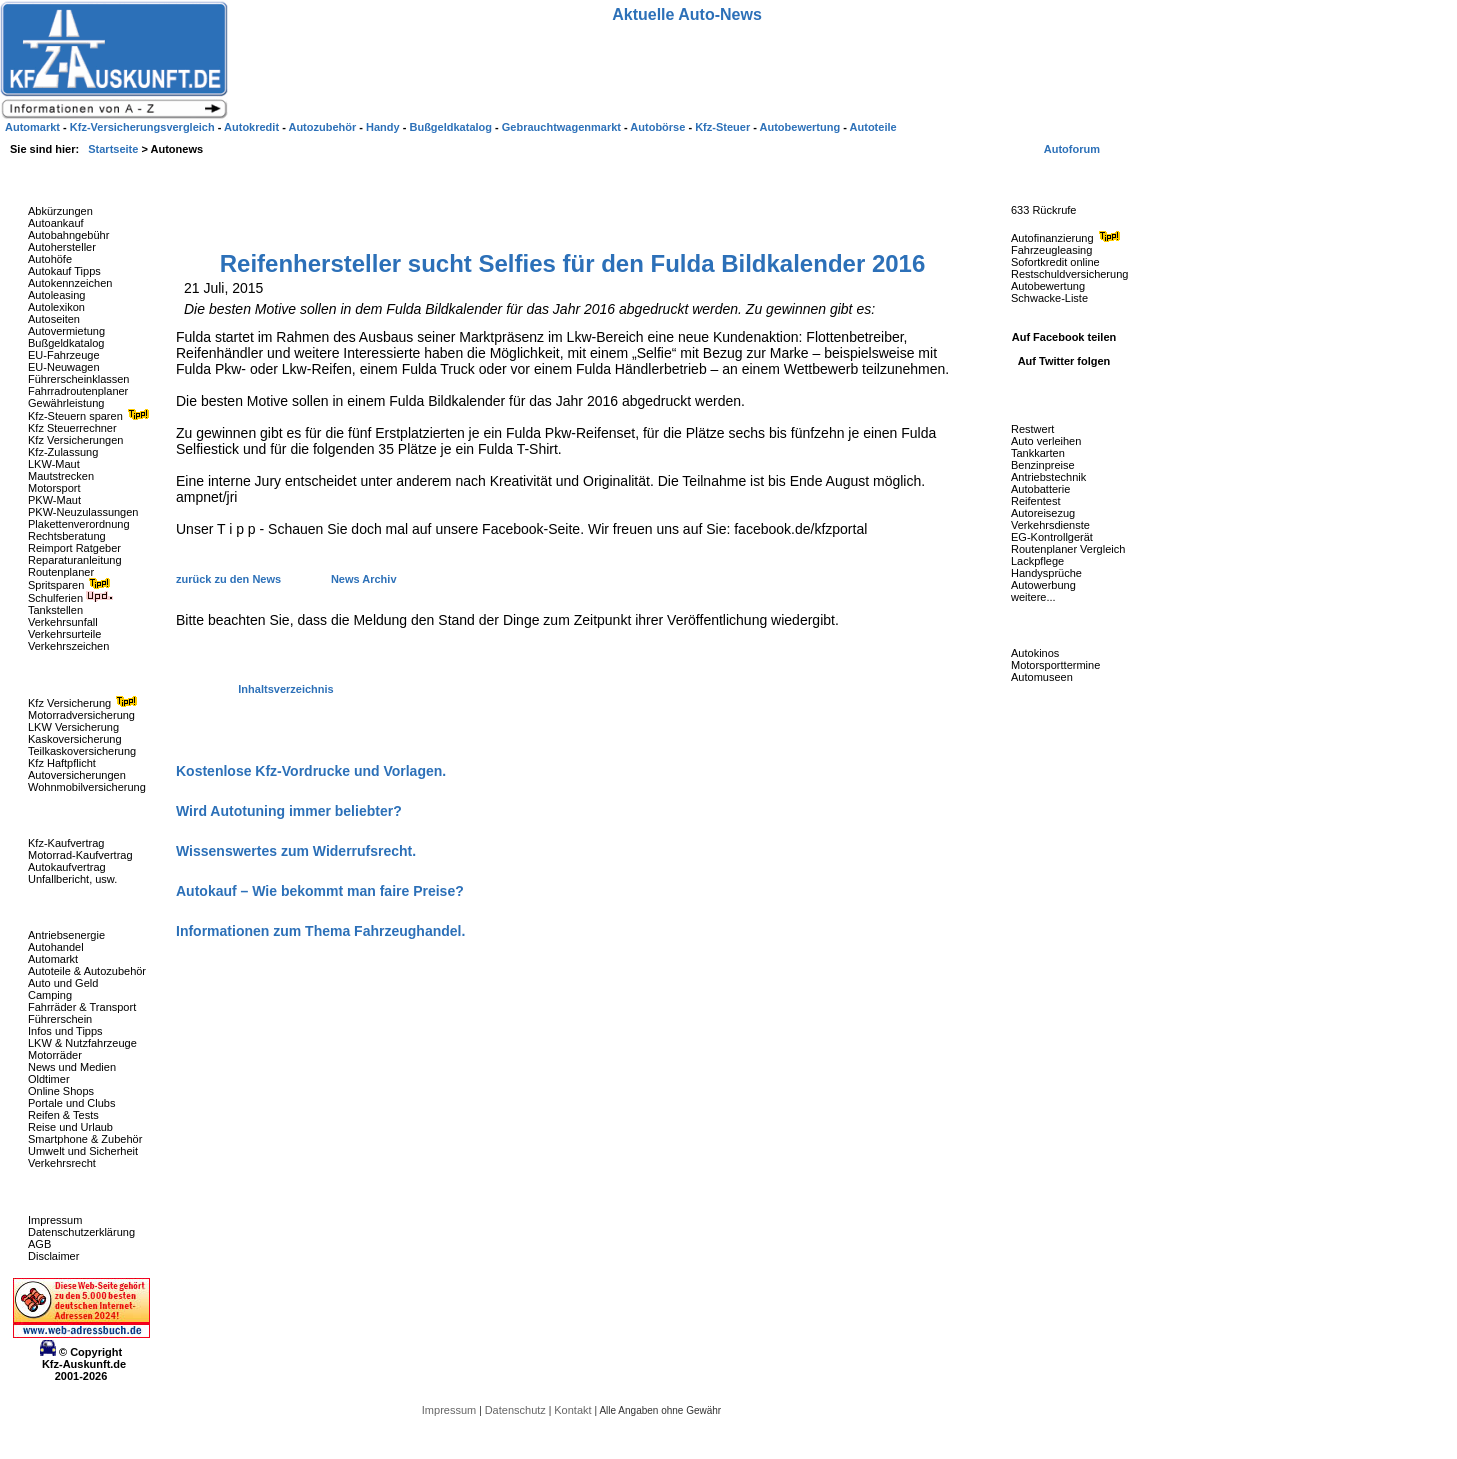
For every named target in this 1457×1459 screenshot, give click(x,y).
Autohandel (56, 947)
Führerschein (60, 1019)
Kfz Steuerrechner (72, 428)
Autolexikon (56, 307)
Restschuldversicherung (1069, 274)
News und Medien (72, 1067)
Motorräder (55, 1055)
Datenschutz (517, 1410)
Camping (50, 995)
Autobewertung (1048, 286)
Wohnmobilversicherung (87, 787)
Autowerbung (1043, 585)
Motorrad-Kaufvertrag (80, 855)
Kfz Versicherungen (75, 440)
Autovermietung (66, 331)
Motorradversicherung (81, 715)
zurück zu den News (230, 579)
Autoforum (1072, 149)
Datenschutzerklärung (81, 1232)
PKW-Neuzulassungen (83, 512)
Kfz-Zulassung (63, 452)
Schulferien (71, 598)
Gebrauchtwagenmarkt (563, 127)
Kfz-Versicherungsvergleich (144, 127)
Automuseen (1042, 677)
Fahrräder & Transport (82, 1007)
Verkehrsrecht (62, 1163)
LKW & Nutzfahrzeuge (82, 1043)
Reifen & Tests (63, 1115)
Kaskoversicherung (75, 739)
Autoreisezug (1043, 513)
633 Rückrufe (1043, 210)
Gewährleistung (66, 403)
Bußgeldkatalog (66, 343)
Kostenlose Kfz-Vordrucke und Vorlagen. (311, 771)
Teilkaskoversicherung (82, 751)
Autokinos (1035, 653)
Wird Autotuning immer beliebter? (289, 811)
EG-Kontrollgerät (1052, 537)
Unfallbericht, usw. (72, 879)
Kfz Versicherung (85, 703)
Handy (384, 127)
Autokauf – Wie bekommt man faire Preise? (320, 891)
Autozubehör (323, 127)
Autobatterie (1040, 489)
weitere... (1033, 597)
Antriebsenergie (66, 935)
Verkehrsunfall (63, 622)
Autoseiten (54, 319)
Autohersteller (62, 247)
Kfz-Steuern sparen (91, 416)
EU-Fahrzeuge (64, 355)
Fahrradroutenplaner (78, 391)
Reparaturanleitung (75, 560)
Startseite (114, 149)
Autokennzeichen (70, 283)
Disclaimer (53, 1256)
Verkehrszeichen (68, 646)
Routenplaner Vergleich (1068, 549)
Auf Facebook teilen (1064, 337)
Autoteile (873, 127)
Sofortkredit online (1055, 262)
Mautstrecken (61, 476)
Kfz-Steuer (724, 127)
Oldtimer (49, 1079)
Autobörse (659, 127)
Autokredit (253, 127)
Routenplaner (61, 572)
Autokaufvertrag (67, 867)
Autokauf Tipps (64, 271)
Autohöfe (50, 259)
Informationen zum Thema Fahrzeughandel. (320, 931)
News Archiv (364, 579)
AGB (39, 1244)
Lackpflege (1037, 561)
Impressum (55, 1220)
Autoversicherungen (77, 775)
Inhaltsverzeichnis (285, 689)
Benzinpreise (1043, 465)
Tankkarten (1038, 453)
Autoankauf (56, 223)
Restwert (1032, 429)
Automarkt (53, 959)
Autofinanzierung (1068, 238)
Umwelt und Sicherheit (83, 1151)
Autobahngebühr (68, 235)
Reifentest (1036, 501)
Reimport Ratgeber (74, 548)
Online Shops (61, 1091)
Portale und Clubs (71, 1103)
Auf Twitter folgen (1064, 361)
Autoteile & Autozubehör (87, 971)
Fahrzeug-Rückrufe (1044, 179)
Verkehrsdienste (1050, 525)
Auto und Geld (63, 983)
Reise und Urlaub (70, 1127)
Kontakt (574, 1410)
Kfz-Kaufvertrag (66, 843)
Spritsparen (71, 585)
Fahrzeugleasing (1051, 250)
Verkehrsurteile (64, 634)
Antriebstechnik (1048, 477)
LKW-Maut (54, 464)
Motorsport (54, 488)
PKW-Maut (54, 500)
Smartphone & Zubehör (85, 1139)
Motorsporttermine (1055, 665)
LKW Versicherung (73, 727)
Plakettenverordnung (79, 524)
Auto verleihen (1046, 441)
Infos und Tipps (65, 1031)
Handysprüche (1046, 573)
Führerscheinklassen (79, 379)
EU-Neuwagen (64, 367)
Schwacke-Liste (1049, 298)
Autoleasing (57, 295)
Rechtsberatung (67, 536)
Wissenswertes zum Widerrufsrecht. (296, 851)
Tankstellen (55, 610)
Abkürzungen (60, 211)
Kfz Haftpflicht (62, 763)
